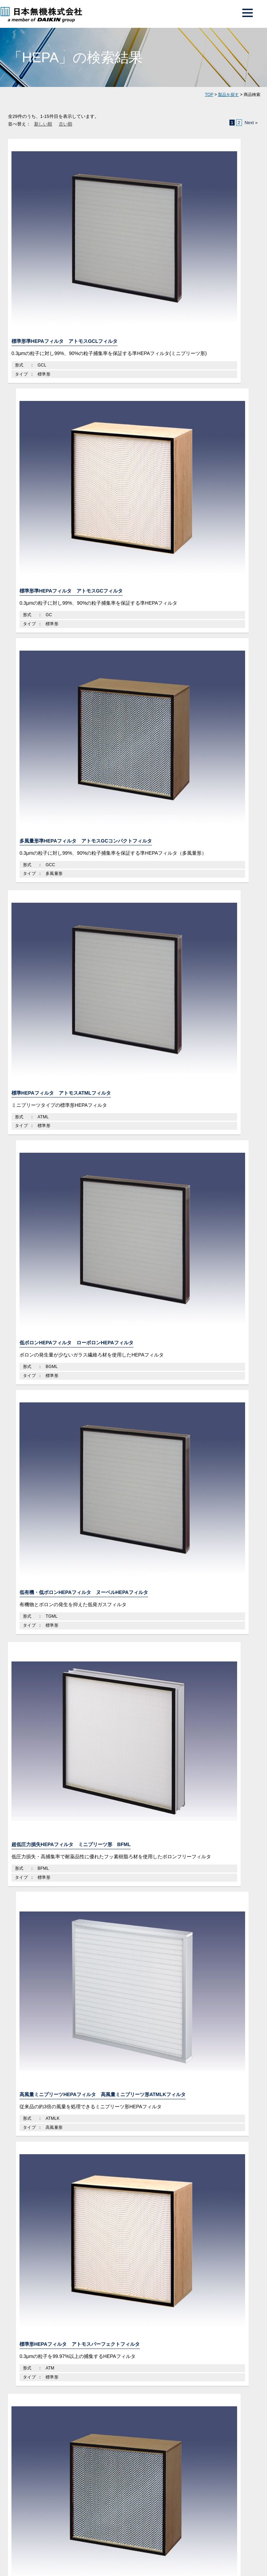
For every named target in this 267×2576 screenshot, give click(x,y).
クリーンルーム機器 (40, 1125)
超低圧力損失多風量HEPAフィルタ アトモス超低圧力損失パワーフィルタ (219, 663)
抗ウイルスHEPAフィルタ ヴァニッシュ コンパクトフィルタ (132, 663)
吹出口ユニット (36, 1141)
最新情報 (200, 1539)
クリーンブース (36, 1243)
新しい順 (43, 124)
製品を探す (228, 94)
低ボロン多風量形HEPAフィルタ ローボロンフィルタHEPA (217, 813)
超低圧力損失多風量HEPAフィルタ (44, 813)
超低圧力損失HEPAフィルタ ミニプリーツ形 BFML (44, 506)
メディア (66, 1556)
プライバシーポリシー (26, 1588)
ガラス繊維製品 (34, 1287)
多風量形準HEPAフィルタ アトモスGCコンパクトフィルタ (217, 214)
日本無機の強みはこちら (130, 1389)
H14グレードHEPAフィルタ (128, 809)
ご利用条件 (63, 1588)
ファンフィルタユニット (47, 1170)
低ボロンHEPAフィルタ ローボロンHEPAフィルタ (131, 360)
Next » (251, 122)
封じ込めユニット (39, 1258)
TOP (209, 94)
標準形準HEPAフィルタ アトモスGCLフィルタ (44, 214)
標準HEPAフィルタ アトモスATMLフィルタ (46, 360)
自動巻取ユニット (39, 1228)
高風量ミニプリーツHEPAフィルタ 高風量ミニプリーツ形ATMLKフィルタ (132, 510)
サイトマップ (93, 1588)
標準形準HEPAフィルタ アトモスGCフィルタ (131, 214)
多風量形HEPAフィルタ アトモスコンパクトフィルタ (44, 659)
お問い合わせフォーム (68, 1462)
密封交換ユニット (39, 1214)
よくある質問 (66, 1539)
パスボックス (34, 1199)
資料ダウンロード (198, 1462)
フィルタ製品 (31, 1096)
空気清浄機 (31, 1272)
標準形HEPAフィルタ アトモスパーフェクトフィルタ (217, 506)
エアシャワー (34, 1185)
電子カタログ (200, 1556)
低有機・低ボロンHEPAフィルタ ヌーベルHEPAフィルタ (217, 360)
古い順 (65, 124)
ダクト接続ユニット (41, 1155)
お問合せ (66, 1573)
